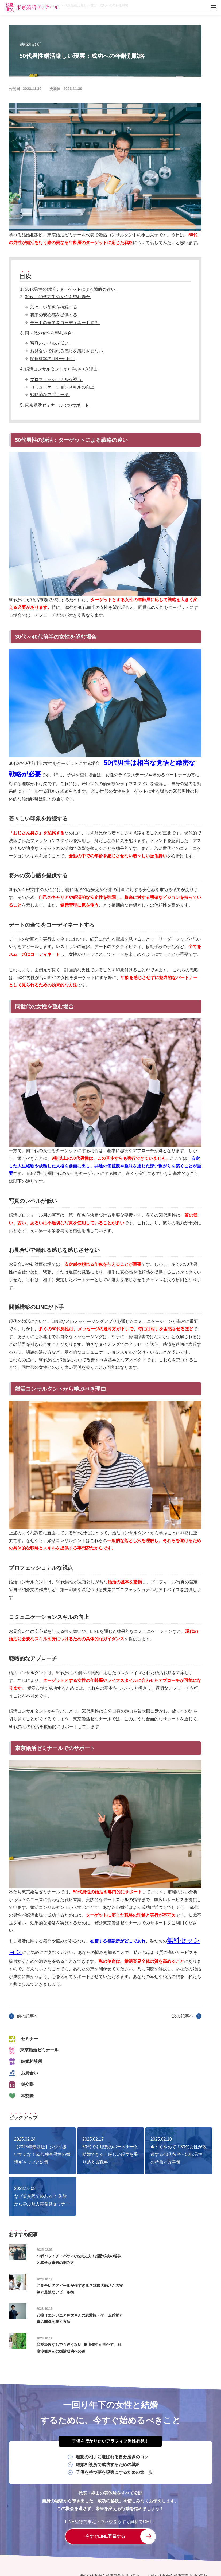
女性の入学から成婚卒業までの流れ (177, 2517)
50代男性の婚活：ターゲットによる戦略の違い (70, 289)
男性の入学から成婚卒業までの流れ (109, 2517)
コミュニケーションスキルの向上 (62, 387)
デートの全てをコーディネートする (65, 322)
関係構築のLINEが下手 (52, 358)
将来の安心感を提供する (54, 315)
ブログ (127, 2536)
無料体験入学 (186, 2536)
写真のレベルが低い (50, 343)
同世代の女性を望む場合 (49, 333)
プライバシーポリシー (98, 2545)
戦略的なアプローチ (50, 394)
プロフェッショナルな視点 (56, 379)
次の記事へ (182, 2016)
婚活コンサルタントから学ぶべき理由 (62, 369)
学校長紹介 (140, 2527)
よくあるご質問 (154, 2536)
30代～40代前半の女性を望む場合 (58, 296)
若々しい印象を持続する (54, 307)
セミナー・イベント (96, 2536)
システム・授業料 (173, 2527)
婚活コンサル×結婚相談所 (101, 2527)
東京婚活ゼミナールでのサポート (57, 405)
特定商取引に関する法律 (145, 2545)
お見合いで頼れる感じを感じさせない (66, 351)
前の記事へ (27, 2016)
